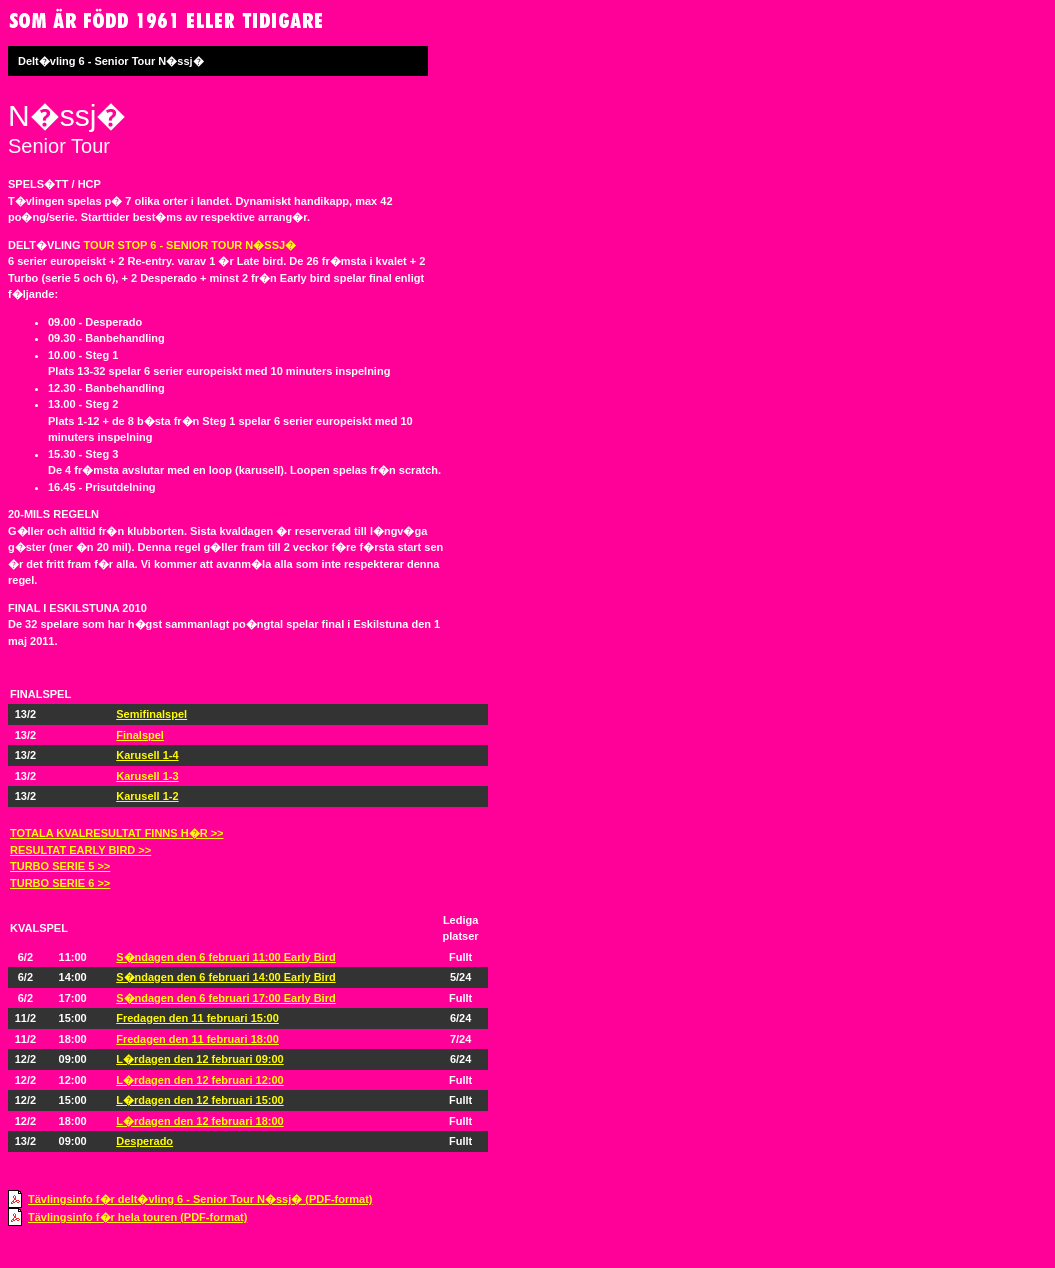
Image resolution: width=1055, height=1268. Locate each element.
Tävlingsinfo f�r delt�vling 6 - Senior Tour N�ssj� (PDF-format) (200, 1199)
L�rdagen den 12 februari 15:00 (200, 1100)
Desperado (144, 1141)
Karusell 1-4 (147, 755)
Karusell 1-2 (147, 796)
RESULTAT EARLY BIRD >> (80, 850)
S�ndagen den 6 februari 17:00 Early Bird (225, 998)
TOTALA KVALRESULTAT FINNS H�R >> (116, 833)
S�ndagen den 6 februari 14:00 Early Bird (225, 977)
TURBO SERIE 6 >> (60, 883)
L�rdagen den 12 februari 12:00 (200, 1080)
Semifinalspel (151, 714)
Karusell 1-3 (147, 776)
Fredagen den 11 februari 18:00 (197, 1039)
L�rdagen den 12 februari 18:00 (200, 1121)
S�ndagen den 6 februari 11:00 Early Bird (225, 957)
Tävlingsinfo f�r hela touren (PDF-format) (137, 1217)
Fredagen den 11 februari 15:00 (197, 1018)
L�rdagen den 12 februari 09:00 (200, 1059)
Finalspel (140, 735)
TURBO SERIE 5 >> (60, 866)
